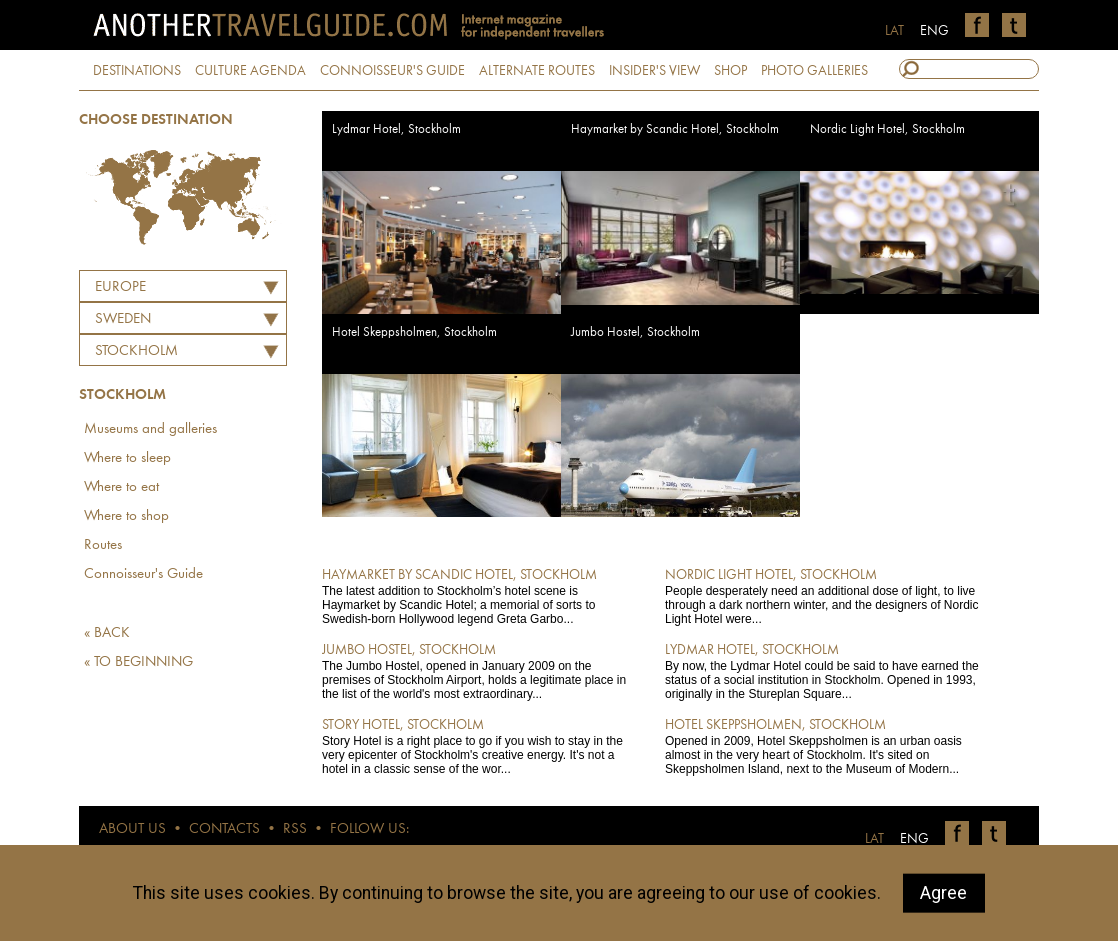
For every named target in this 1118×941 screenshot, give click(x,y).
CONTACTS (224, 829)
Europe (120, 287)
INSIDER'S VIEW (654, 71)
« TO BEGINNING (138, 662)
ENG (934, 31)
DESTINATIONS (137, 71)
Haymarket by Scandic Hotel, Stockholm (675, 129)
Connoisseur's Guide (143, 574)
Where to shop (126, 516)
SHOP (730, 71)
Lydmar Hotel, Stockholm (396, 129)
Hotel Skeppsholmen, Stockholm (414, 332)
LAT (894, 31)
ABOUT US (132, 829)
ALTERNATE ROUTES (537, 71)
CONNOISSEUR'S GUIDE (392, 71)
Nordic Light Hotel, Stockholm (887, 129)
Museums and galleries (150, 429)
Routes (103, 545)
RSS (295, 829)
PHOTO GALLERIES (814, 71)
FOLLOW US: (369, 829)
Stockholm (136, 351)
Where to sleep (127, 458)
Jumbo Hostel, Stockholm (635, 332)
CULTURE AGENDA (250, 71)
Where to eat (121, 487)
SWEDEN (123, 319)
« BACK (107, 633)
